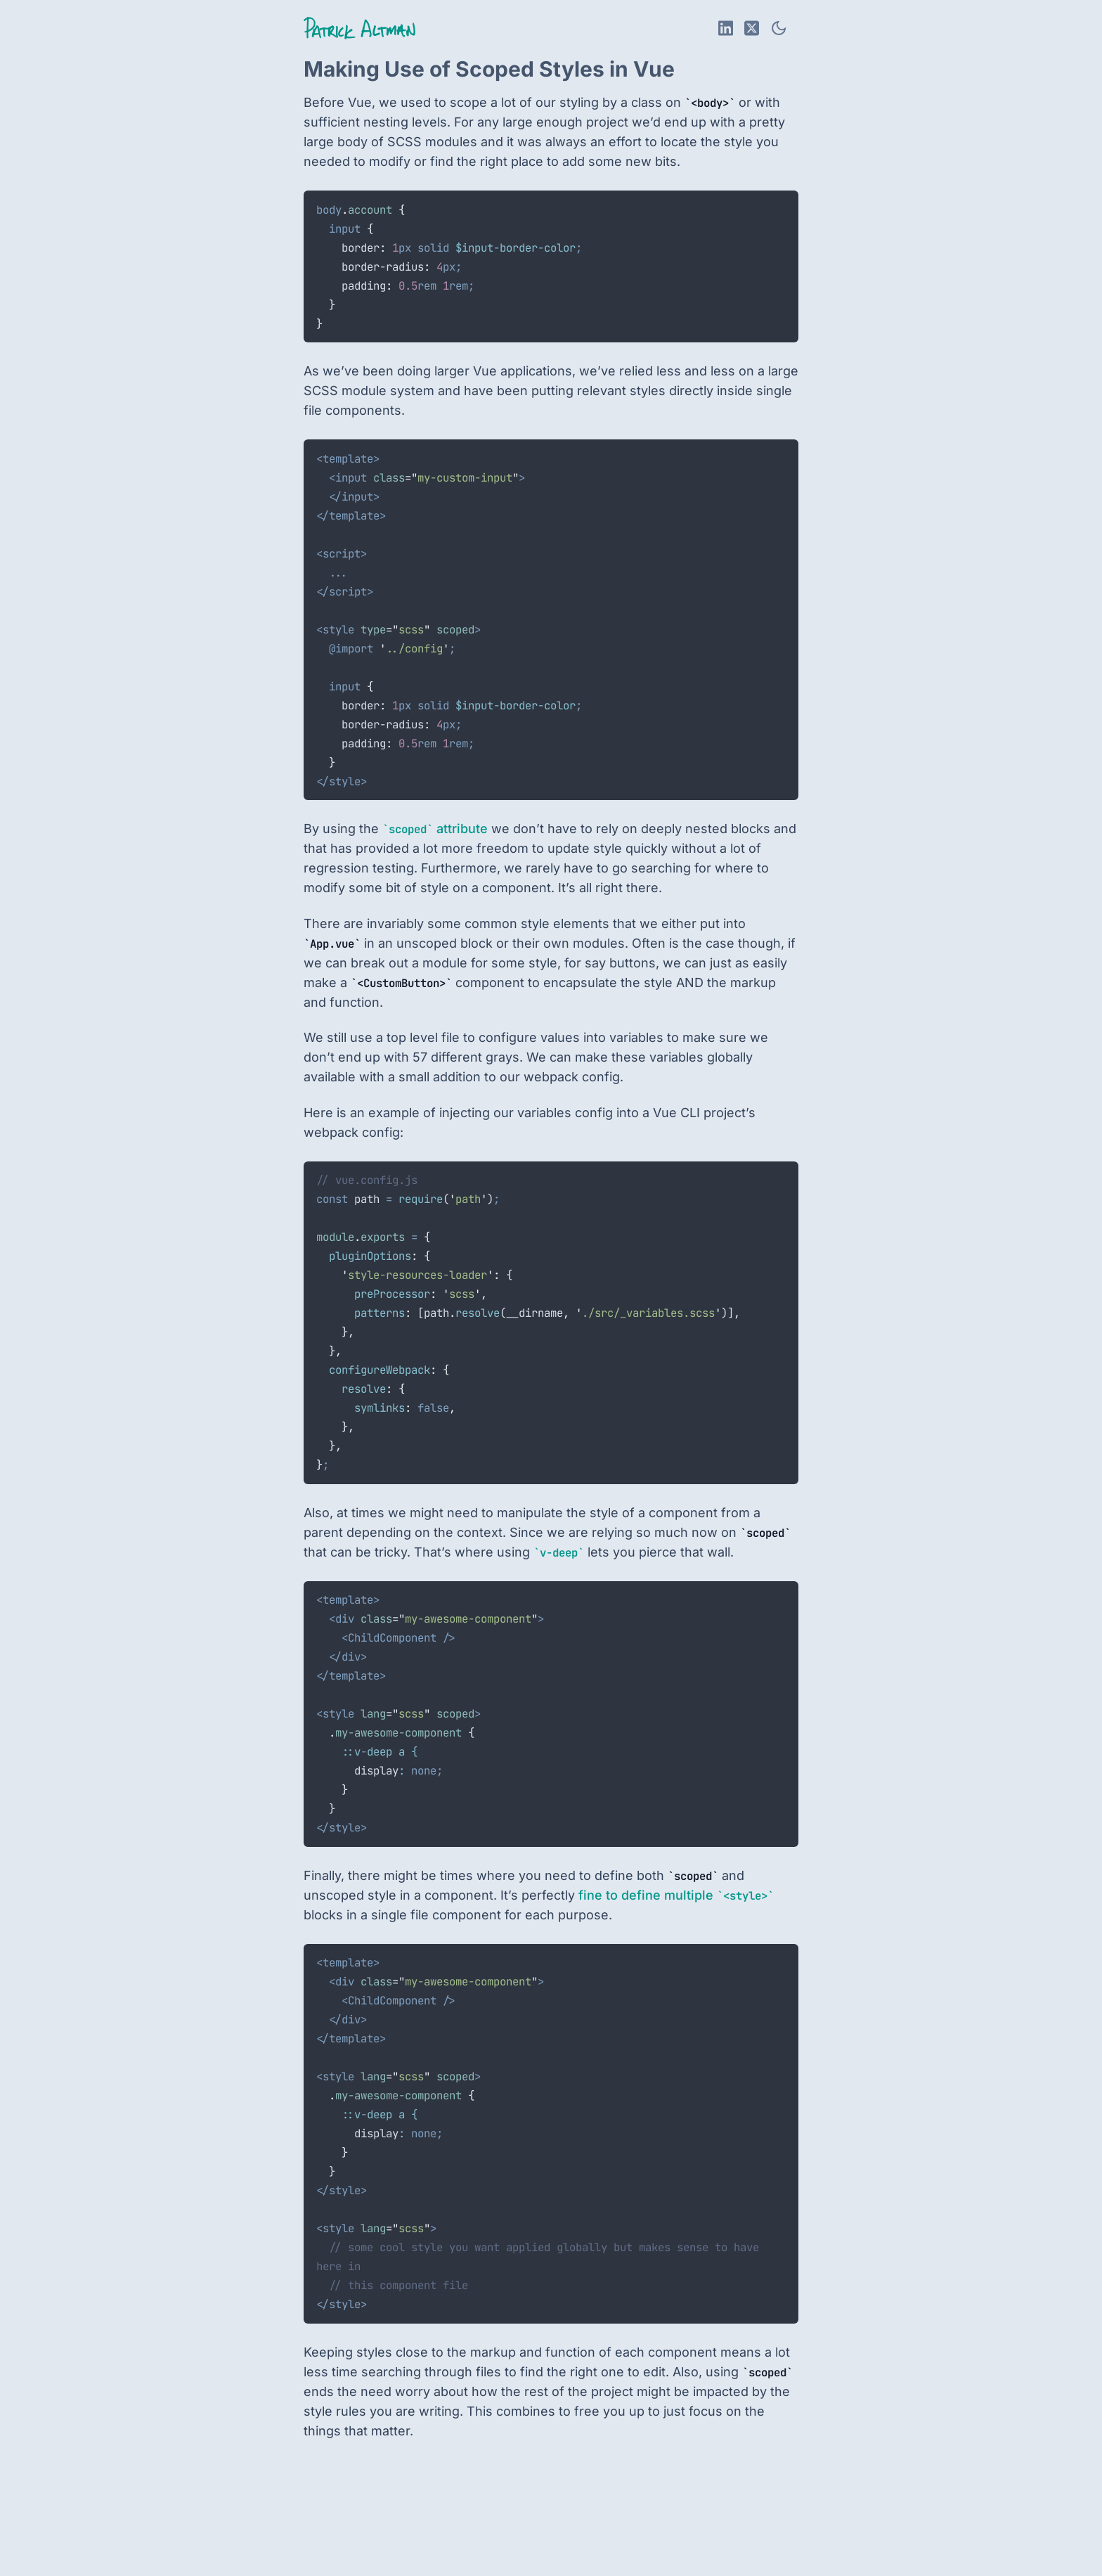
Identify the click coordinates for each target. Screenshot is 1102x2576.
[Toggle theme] (778, 28)
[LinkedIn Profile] (725, 28)
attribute (435, 828)
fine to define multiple (676, 1895)
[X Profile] (751, 28)
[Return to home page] (359, 28)
